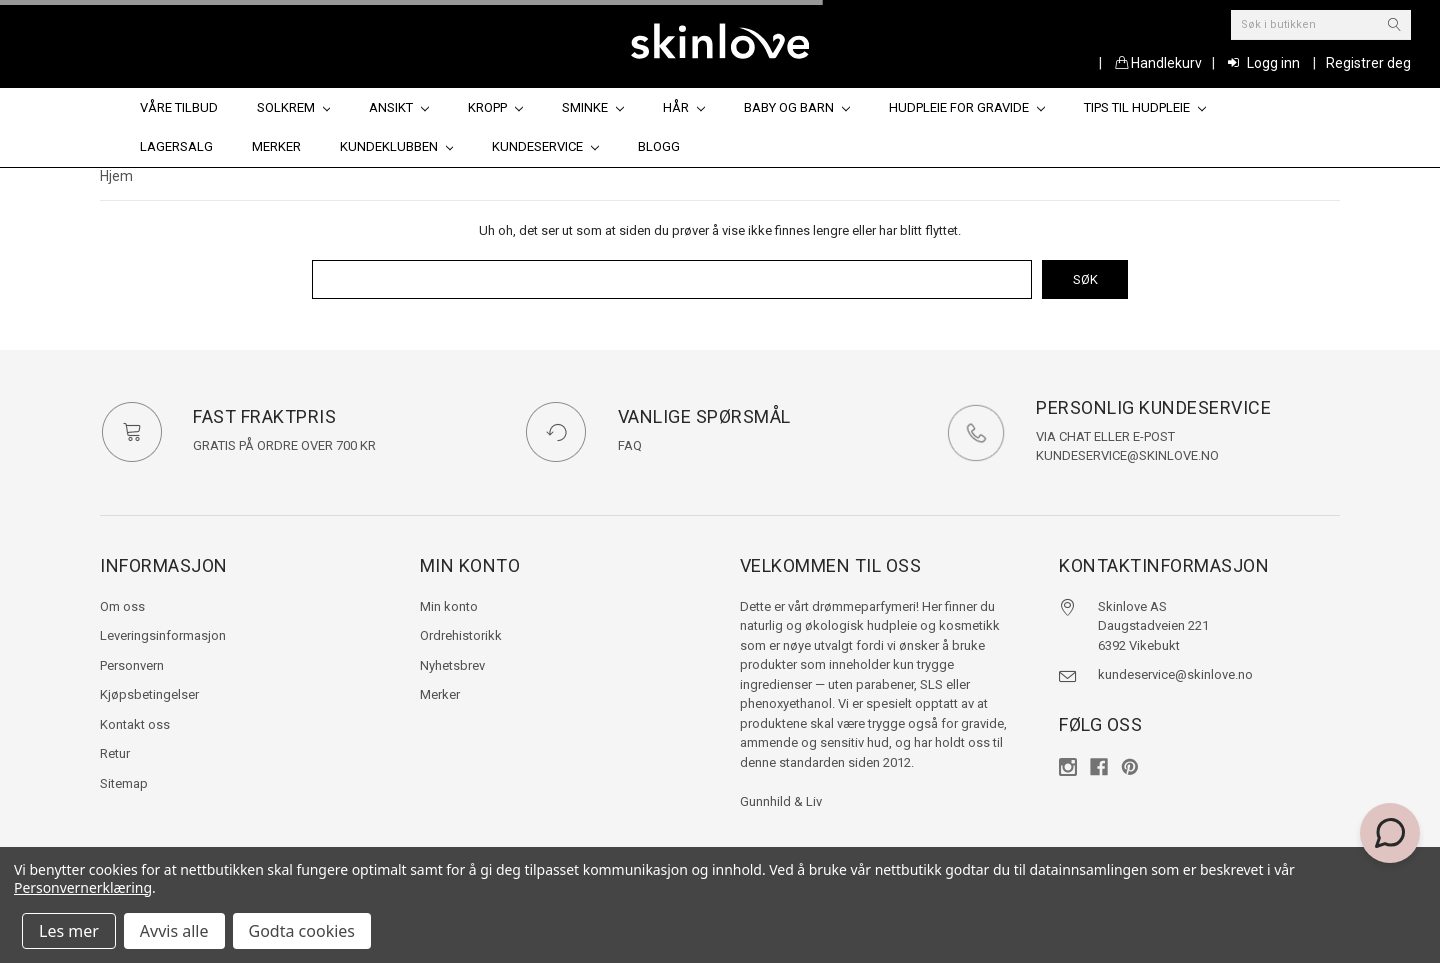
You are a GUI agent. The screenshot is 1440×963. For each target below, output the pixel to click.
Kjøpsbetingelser (149, 694)
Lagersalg (176, 146)
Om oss (122, 606)
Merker (276, 146)
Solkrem (294, 107)
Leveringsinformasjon (163, 635)
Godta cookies (302, 931)
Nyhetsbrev (452, 665)
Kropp (495, 107)
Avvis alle (174, 931)
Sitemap (124, 783)
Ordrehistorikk (461, 635)
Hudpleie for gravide (967, 107)
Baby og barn (797, 107)
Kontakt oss (135, 724)
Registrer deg (1368, 63)
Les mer (69, 931)
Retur (115, 753)
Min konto (449, 606)
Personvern (132, 665)
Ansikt (399, 107)
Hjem (116, 176)
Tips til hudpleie (1145, 107)
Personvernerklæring (83, 887)
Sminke (593, 107)
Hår (684, 107)
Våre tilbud (179, 107)
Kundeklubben (397, 146)
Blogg (659, 146)
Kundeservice (545, 146)
